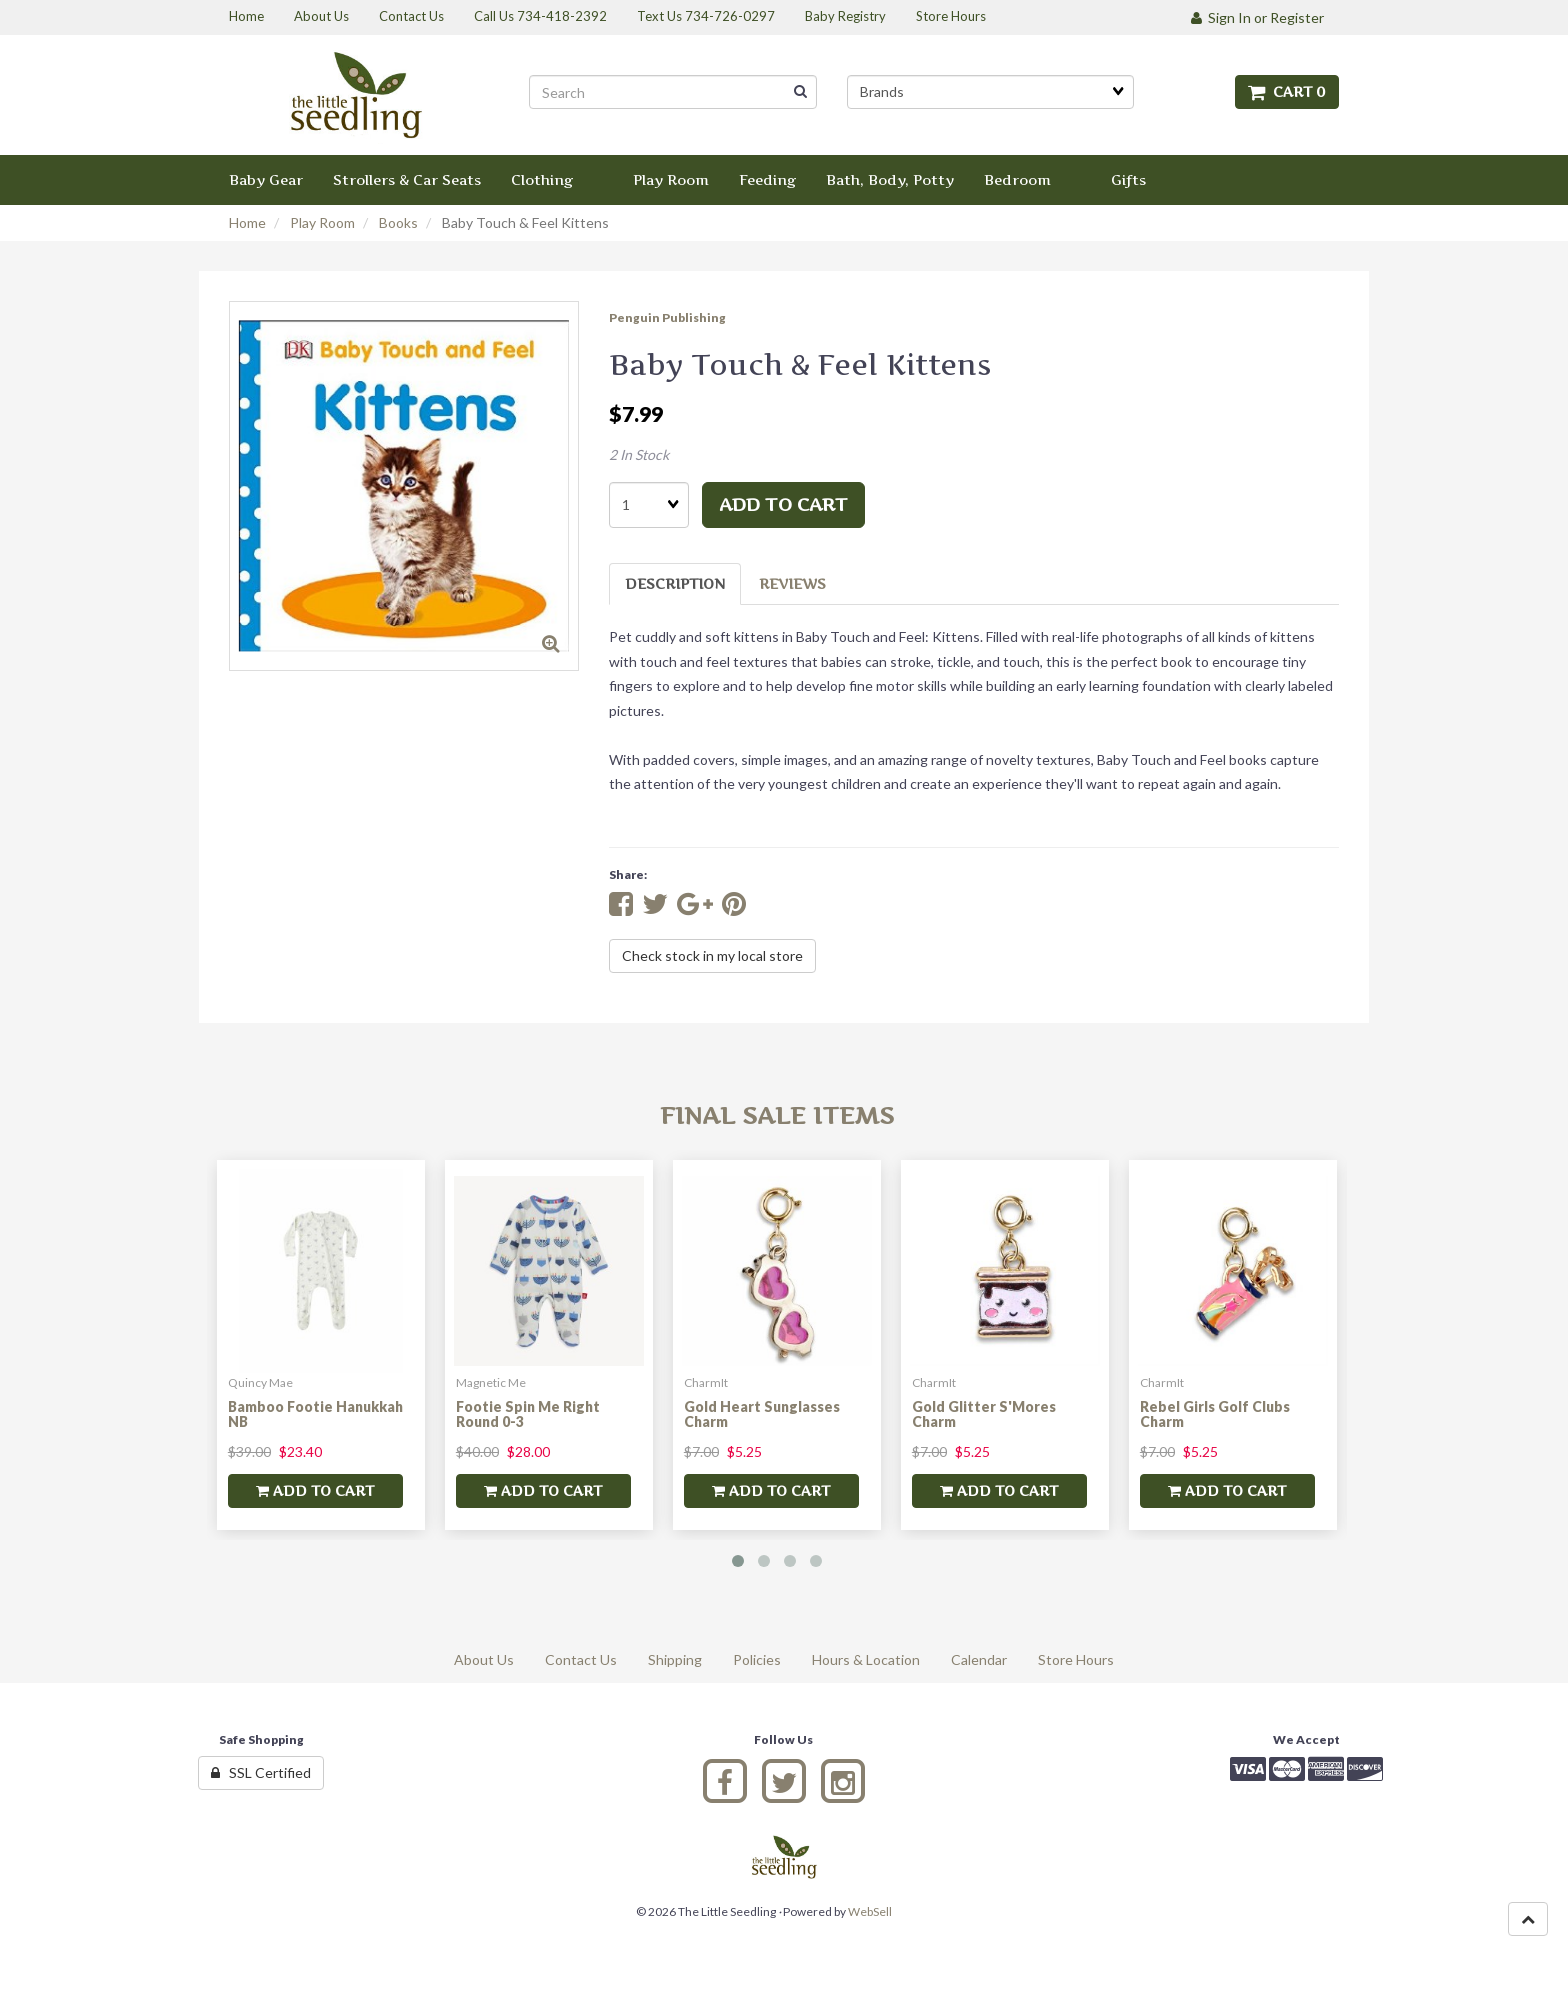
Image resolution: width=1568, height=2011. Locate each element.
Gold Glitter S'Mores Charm (984, 1414)
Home (247, 222)
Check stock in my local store (712, 955)
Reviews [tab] (792, 583)
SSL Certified (261, 1772)
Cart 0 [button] (1287, 91)
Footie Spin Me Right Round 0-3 (528, 1414)
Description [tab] (675, 583)
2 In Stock (639, 454)
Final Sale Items (777, 1115)
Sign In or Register (1257, 17)
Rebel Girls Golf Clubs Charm (1215, 1414)
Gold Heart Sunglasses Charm (762, 1414)
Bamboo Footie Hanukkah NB (315, 1414)
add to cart (783, 504)
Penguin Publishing (667, 317)
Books (398, 222)
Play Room (322, 222)
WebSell (870, 1911)
